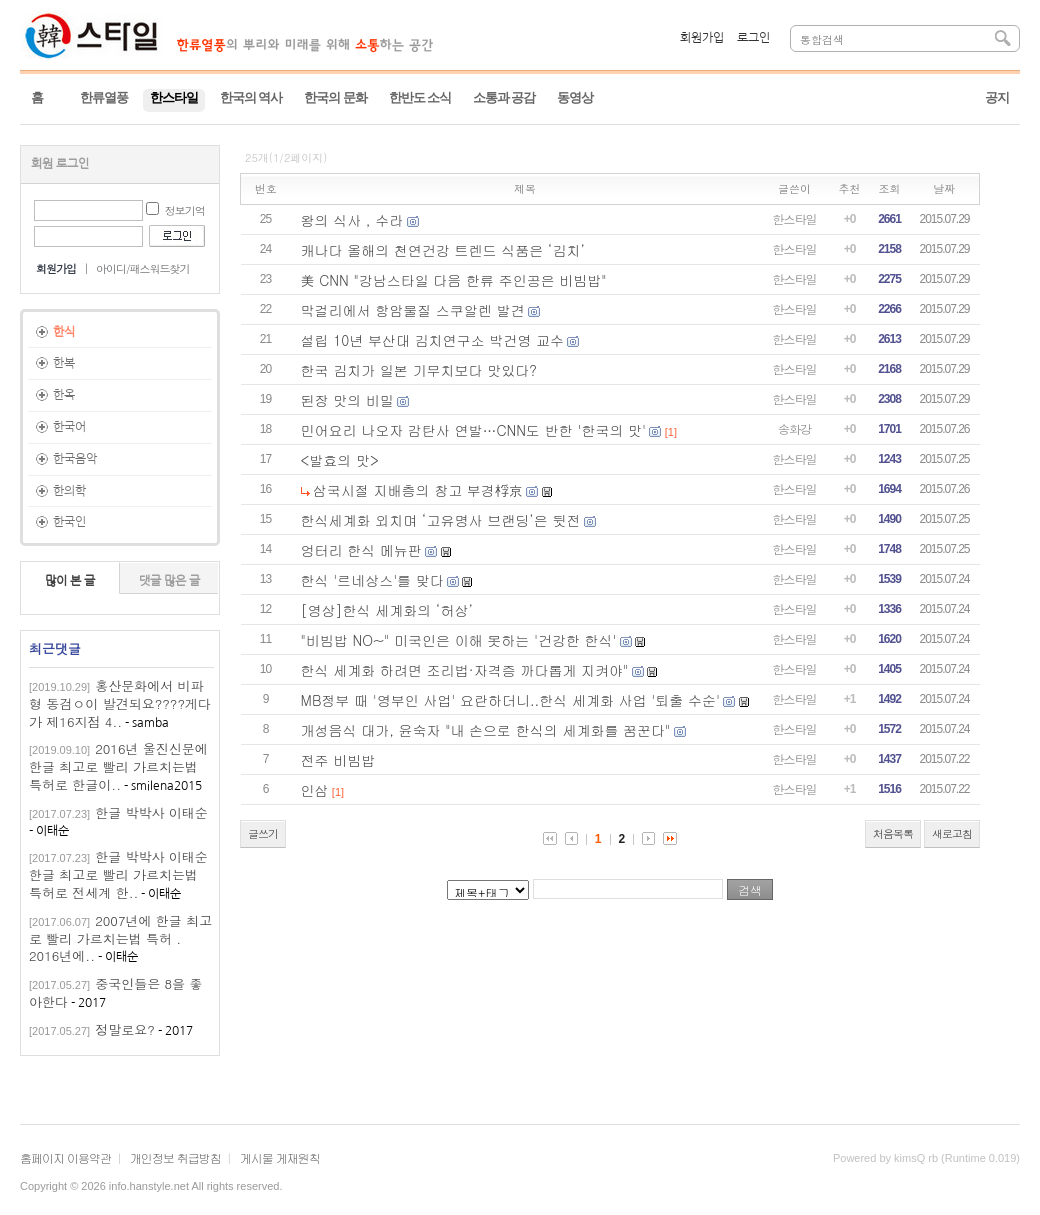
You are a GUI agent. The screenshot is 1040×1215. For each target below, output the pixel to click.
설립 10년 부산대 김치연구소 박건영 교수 (432, 340)
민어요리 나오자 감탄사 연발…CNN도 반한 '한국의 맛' (474, 430)
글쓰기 (263, 833)
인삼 (315, 790)
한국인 (69, 522)
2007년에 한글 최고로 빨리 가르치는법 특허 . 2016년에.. (120, 938)
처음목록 (893, 833)
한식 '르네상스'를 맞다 (372, 580)
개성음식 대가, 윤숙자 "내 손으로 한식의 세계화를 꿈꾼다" (486, 730)
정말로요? (125, 1029)
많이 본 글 (70, 581)
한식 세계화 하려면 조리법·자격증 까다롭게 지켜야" (465, 670)
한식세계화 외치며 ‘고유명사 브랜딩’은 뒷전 (441, 520)
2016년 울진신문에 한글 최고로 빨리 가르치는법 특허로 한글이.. (118, 766)
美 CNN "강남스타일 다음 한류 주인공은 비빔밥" (454, 280)
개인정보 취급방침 (175, 1157)
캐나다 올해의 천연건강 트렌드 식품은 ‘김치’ (443, 250)
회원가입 (702, 38)
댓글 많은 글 (169, 581)
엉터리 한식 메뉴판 (361, 550)
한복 (64, 363)
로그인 (753, 38)
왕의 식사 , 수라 (352, 220)
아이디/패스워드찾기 (143, 268)
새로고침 (952, 833)
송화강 (794, 428)
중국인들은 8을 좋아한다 (115, 992)
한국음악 (75, 459)
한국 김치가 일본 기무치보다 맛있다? (419, 370)
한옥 (64, 395)
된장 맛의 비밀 (347, 400)
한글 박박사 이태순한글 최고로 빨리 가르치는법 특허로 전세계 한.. (118, 874)
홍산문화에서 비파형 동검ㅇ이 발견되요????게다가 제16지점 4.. (120, 703)
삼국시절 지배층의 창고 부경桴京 (418, 490)
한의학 (69, 491)
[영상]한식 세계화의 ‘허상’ (387, 610)
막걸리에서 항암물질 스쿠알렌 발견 (413, 310)
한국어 (69, 427)
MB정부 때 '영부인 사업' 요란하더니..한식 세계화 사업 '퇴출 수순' (510, 700)
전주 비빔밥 (338, 760)
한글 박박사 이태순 (151, 812)
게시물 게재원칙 (280, 1157)
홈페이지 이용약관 (65, 1157)
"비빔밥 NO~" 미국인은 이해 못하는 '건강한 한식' (459, 640)
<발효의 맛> (340, 460)
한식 (64, 332)
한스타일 (795, 218)
